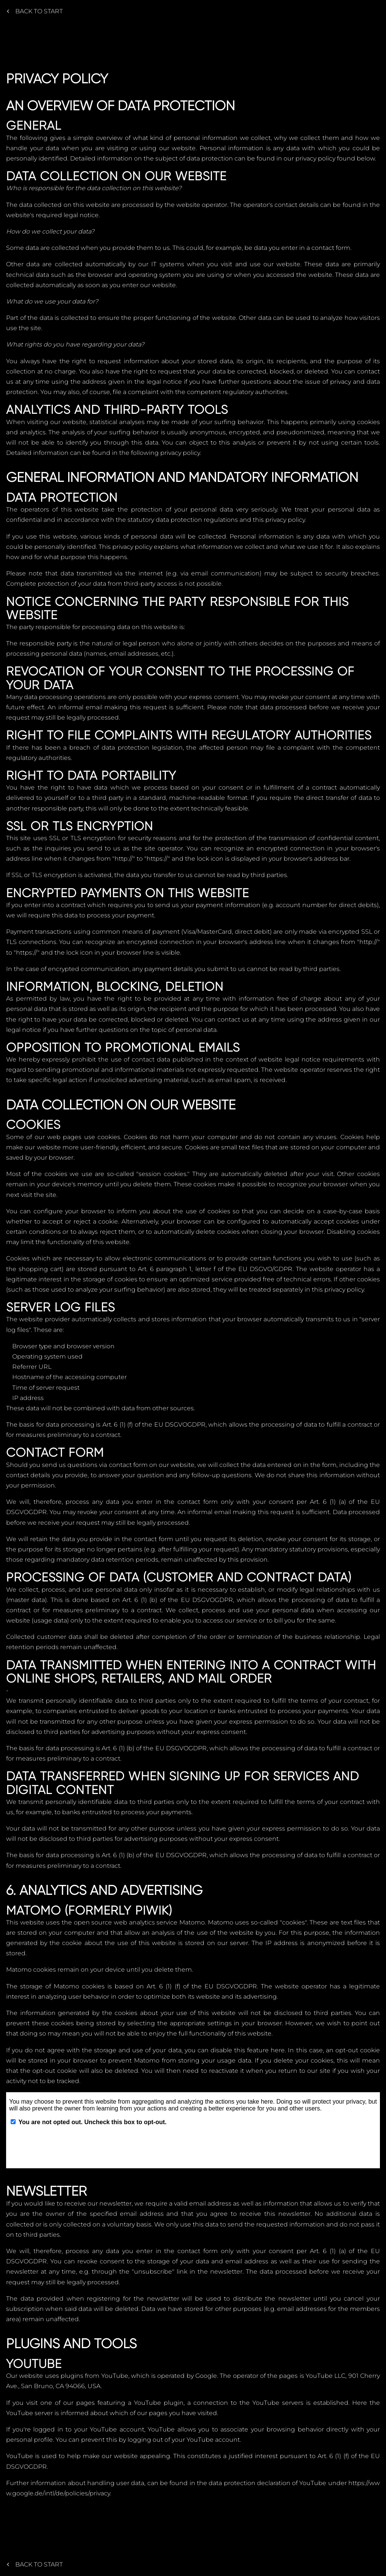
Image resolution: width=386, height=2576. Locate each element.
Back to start (35, 11)
